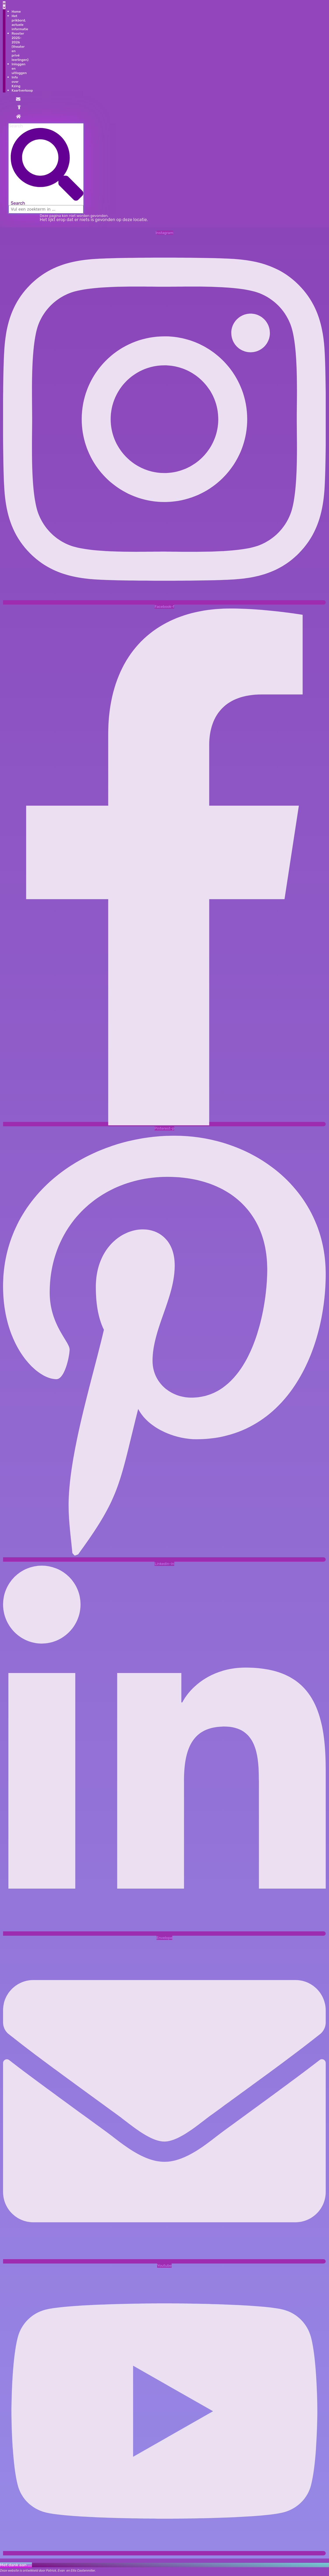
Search (16, 126)
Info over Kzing (16, 81)
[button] (4, 5)
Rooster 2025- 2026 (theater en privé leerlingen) (20, 47)
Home (16, 12)
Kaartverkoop (22, 90)
